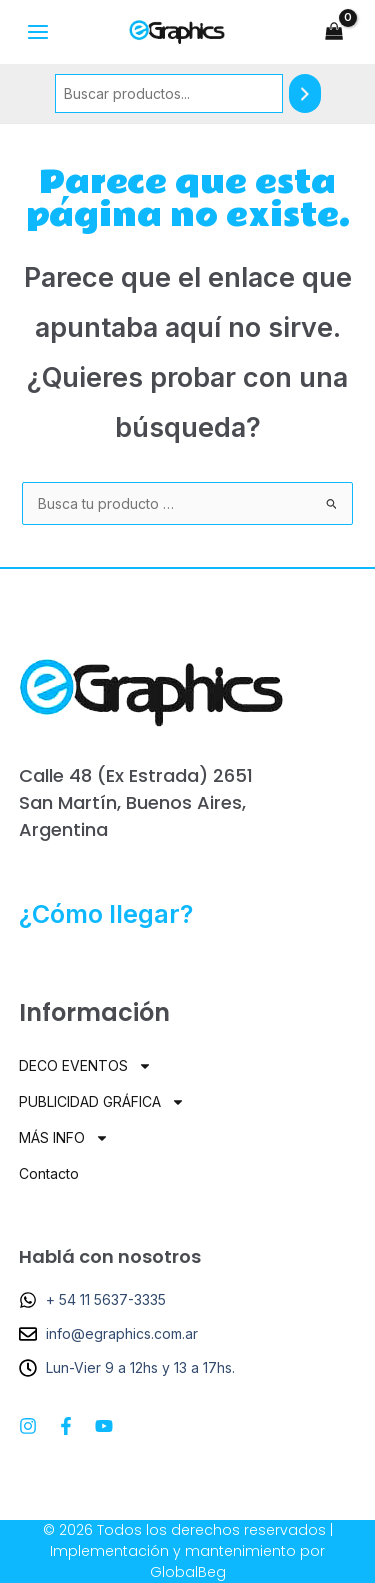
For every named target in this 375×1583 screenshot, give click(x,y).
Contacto (49, 1173)
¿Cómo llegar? (106, 914)
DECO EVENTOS (85, 1066)
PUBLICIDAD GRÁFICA (102, 1102)
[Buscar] (305, 93)
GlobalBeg (188, 1572)
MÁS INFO (64, 1138)
